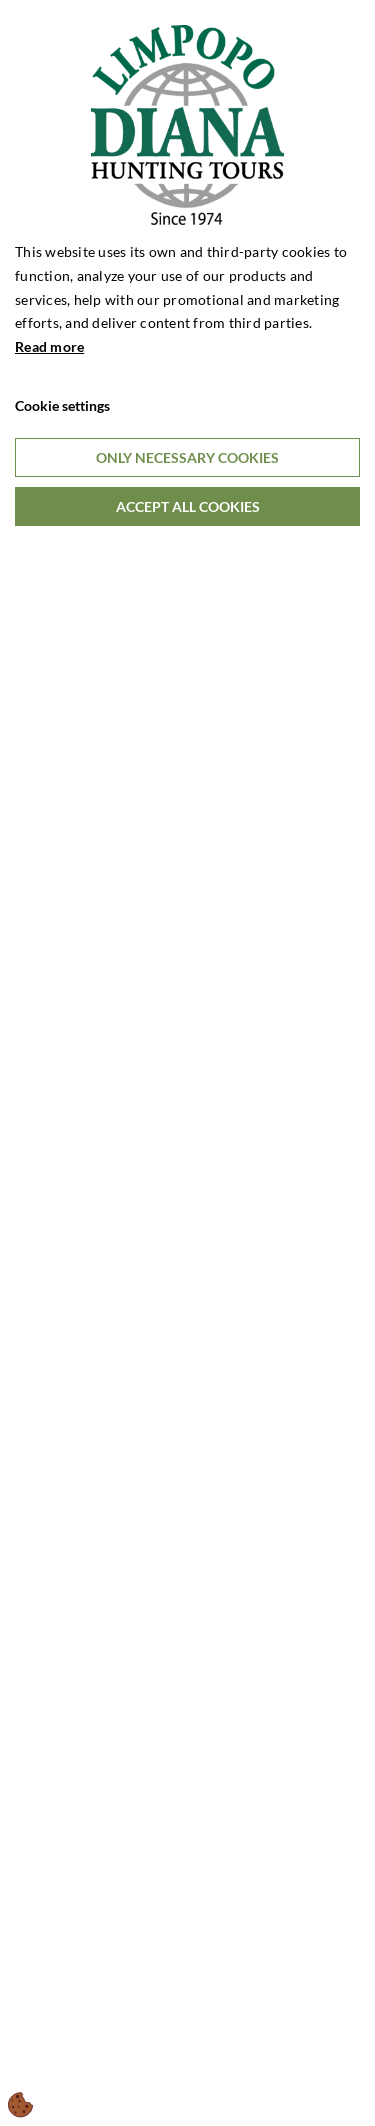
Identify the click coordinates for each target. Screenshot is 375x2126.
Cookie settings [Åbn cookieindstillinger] (62, 405)
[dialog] (187, 1063)
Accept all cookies (188, 506)
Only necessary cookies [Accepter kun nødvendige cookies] (187, 457)
